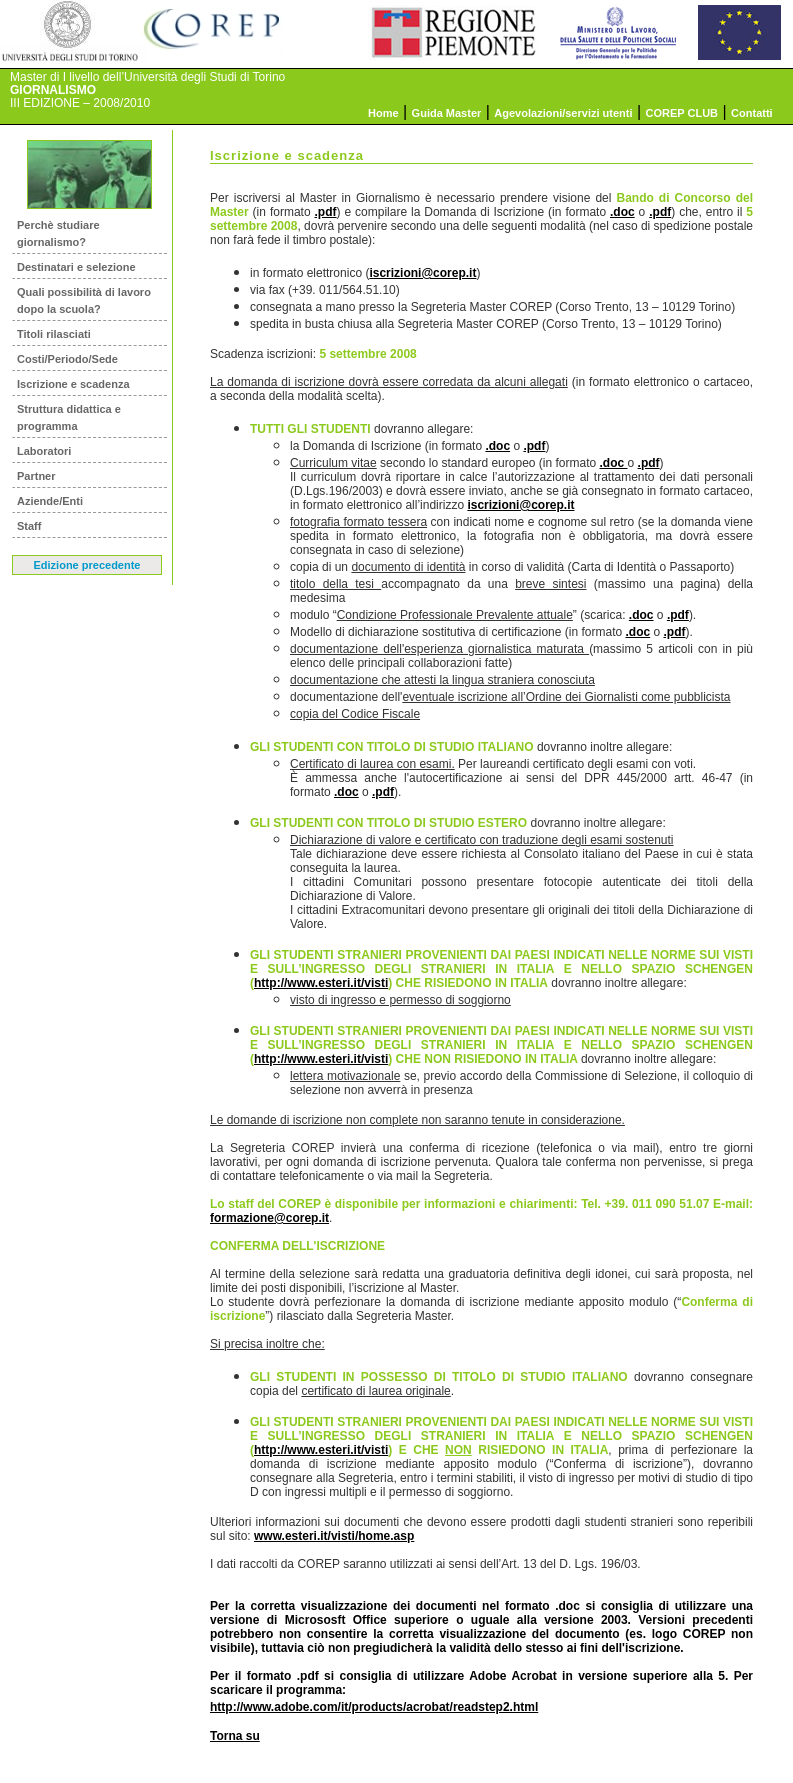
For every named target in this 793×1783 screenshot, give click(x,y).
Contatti (752, 113)
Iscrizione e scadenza (73, 384)
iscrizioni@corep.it (422, 273)
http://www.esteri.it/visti (321, 983)
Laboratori (44, 451)
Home (383, 113)
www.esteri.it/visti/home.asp (334, 1536)
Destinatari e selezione (76, 267)
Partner (36, 476)
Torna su (235, 1736)
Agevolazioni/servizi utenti (563, 113)
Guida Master (447, 113)
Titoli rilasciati (54, 334)
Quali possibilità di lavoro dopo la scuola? (84, 300)
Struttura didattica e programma (69, 417)
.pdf (326, 212)
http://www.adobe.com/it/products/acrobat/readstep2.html (374, 1707)
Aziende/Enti (50, 501)
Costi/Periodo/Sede (67, 359)
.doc (622, 212)
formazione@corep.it (269, 1218)
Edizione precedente (87, 565)
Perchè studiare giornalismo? (58, 233)
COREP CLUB (682, 113)
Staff (29, 526)
